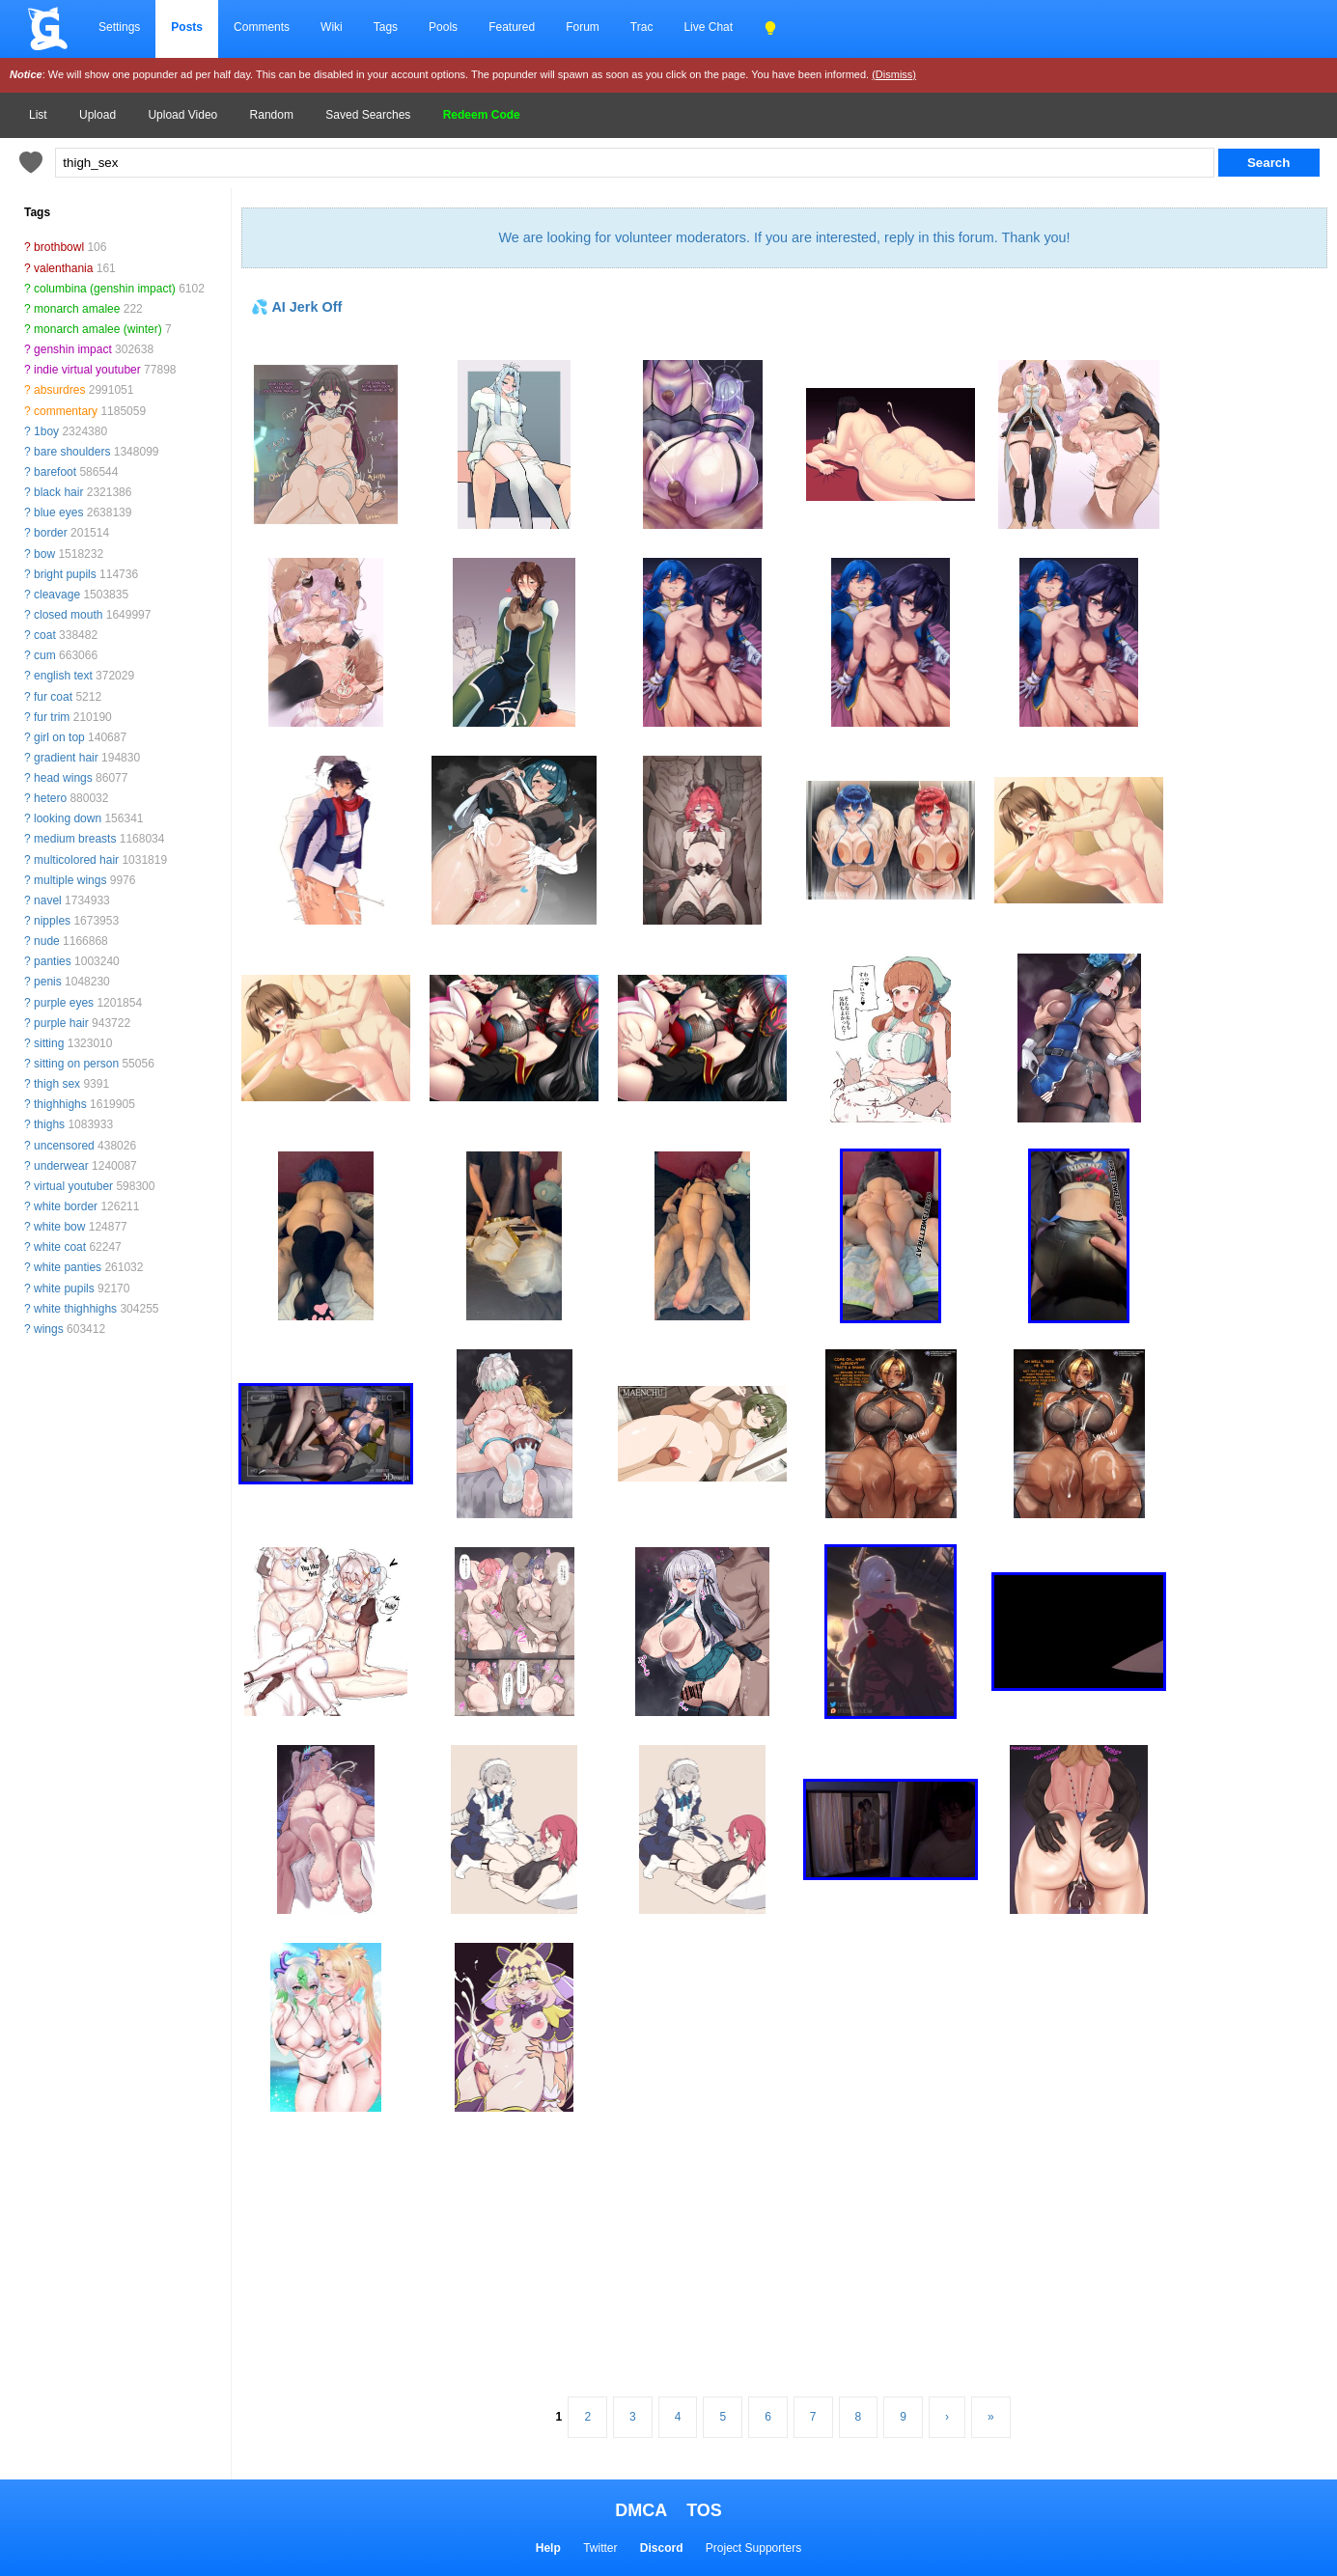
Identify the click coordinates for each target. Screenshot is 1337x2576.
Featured (511, 27)
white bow (59, 1226)
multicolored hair (76, 860)
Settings (119, 27)
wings (49, 1329)
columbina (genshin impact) (105, 288)
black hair (58, 492)
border (51, 533)
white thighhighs (75, 1309)
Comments (262, 27)
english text (63, 675)
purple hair (61, 1023)
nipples (52, 921)
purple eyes (64, 1003)
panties (52, 961)
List (38, 115)
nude (47, 941)
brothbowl (59, 247)
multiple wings (70, 880)
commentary (65, 411)
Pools (443, 27)
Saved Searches (367, 115)
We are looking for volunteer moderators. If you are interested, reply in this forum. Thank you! (784, 237)
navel (48, 900)
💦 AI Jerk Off (296, 307)
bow (44, 554)
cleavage (57, 594)
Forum (582, 27)
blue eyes (58, 512)
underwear (61, 1166)
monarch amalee (77, 309)
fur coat (53, 697)
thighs (49, 1124)
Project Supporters (753, 2548)
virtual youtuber (73, 1186)
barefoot (55, 472)
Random (271, 115)
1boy (46, 431)
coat (45, 635)
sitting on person (76, 1063)
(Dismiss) (894, 74)
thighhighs (60, 1104)
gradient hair (66, 757)
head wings (63, 778)
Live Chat (708, 27)
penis (48, 981)
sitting (49, 1043)
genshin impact (73, 349)
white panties (67, 1267)
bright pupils (65, 574)
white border (65, 1206)
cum (45, 655)
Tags (386, 27)
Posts (187, 27)
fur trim (52, 717)
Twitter (600, 2548)
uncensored (64, 1145)
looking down (67, 818)
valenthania (63, 268)
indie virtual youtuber (87, 369)
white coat (60, 1247)
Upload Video (182, 115)
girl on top (59, 737)
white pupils (64, 1288)
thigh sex (57, 1084)
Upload (97, 115)
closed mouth (68, 615)
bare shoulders (72, 451)
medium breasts (75, 838)
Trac (642, 27)
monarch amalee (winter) (98, 329)
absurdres (59, 390)
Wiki (331, 27)
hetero (50, 798)
